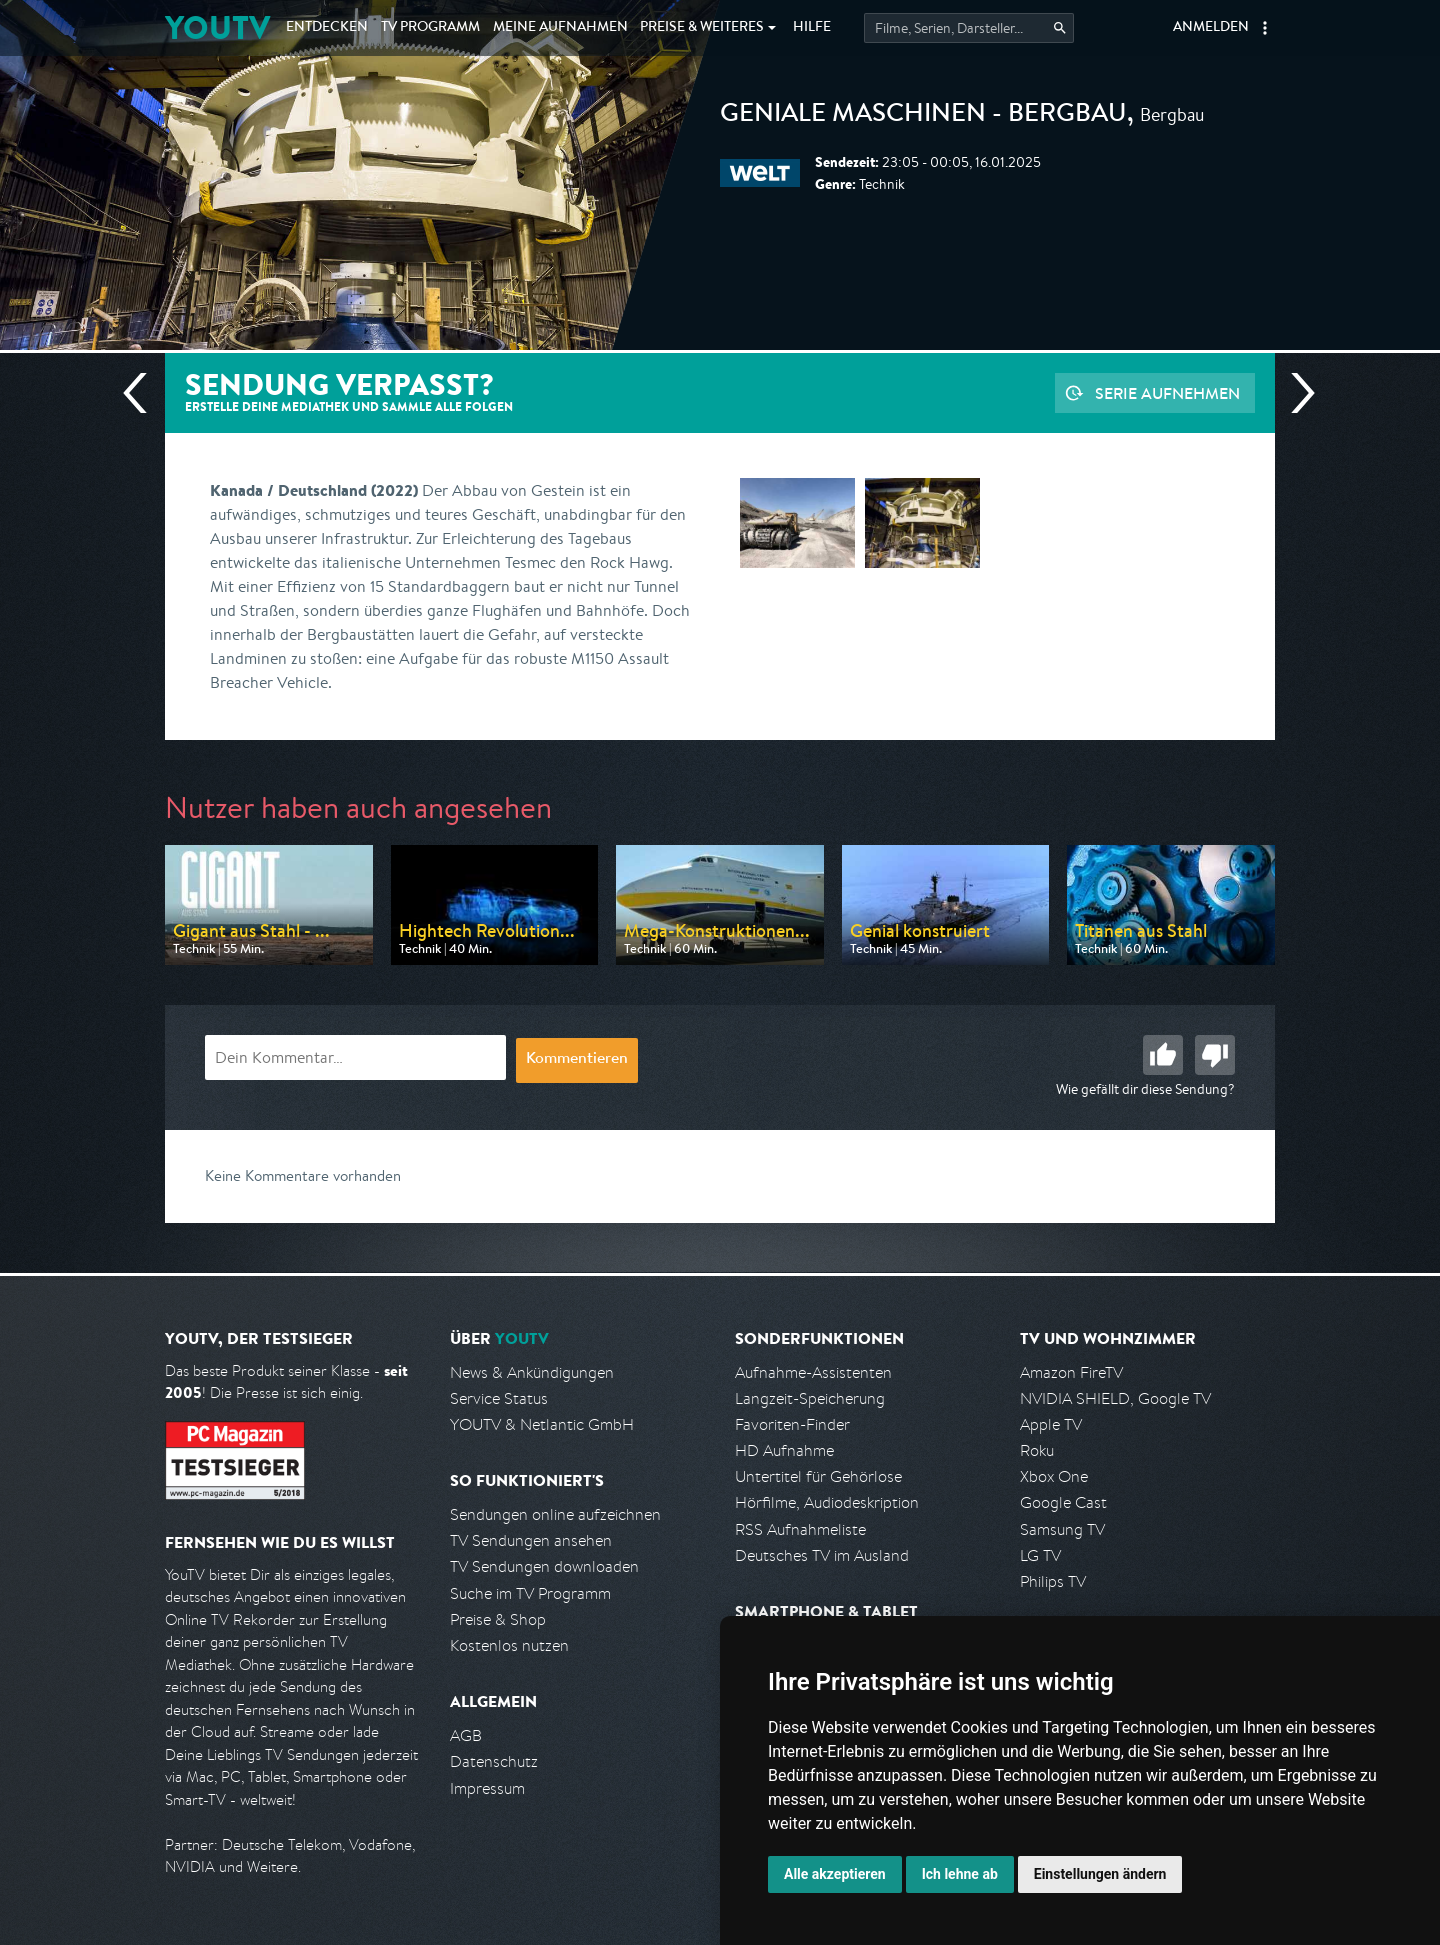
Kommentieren (577, 1060)
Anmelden (1211, 28)
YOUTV (217, 27)
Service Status (499, 1398)
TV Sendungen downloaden (544, 1566)
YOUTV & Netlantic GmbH (542, 1424)
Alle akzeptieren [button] (835, 1874)
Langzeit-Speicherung (810, 1398)
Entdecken (327, 28)
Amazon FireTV (1071, 1372)
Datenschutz (494, 1761)
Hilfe (812, 28)
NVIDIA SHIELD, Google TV (1115, 1398)
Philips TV (1053, 1581)
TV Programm (430, 28)
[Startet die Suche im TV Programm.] (969, 28)
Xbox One (1054, 1476)
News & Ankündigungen (532, 1372)
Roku (1037, 1450)
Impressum (487, 1788)
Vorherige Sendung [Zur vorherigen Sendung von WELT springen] (143, 393)
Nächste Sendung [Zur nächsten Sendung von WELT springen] (1295, 393)
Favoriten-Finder (792, 1424)
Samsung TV (1062, 1529)
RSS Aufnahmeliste (800, 1529)
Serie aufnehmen (1167, 393)
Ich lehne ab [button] (960, 1874)
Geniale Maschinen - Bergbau (923, 116)
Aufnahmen (560, 28)
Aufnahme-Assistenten (813, 1372)
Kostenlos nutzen (509, 1645)
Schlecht (1215, 1055)
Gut (1163, 1055)
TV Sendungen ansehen (531, 1540)
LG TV (1040, 1555)
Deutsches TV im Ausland (822, 1555)
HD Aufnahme (784, 1450)
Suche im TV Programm (530, 1593)
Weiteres (702, 28)
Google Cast (1063, 1502)
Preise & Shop (498, 1619)
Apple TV (1051, 1424)
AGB (466, 1735)
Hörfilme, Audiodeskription (827, 1502)
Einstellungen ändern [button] (1100, 1874)
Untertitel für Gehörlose (818, 1476)
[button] (1265, 28)
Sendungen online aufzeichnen (555, 1514)
